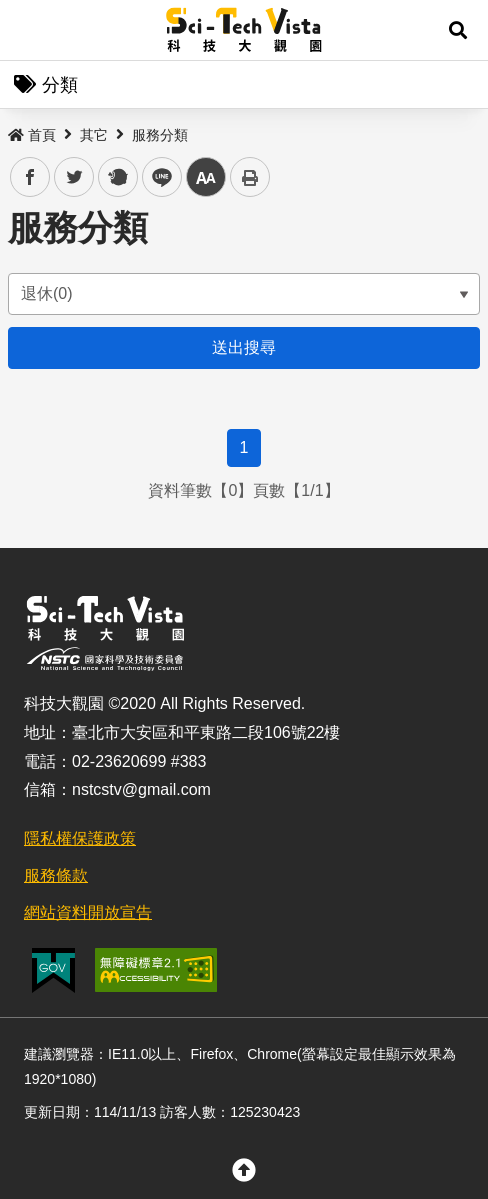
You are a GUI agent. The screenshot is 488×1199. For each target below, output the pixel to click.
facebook (30, 177)
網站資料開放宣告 (88, 912)
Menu (30, 30)
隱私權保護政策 (80, 838)
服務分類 (160, 135)
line (155, 177)
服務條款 (56, 875)
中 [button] (206, 177)
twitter (74, 177)
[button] (458, 30)
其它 (94, 135)
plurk (116, 177)
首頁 (32, 135)
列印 (250, 177)
